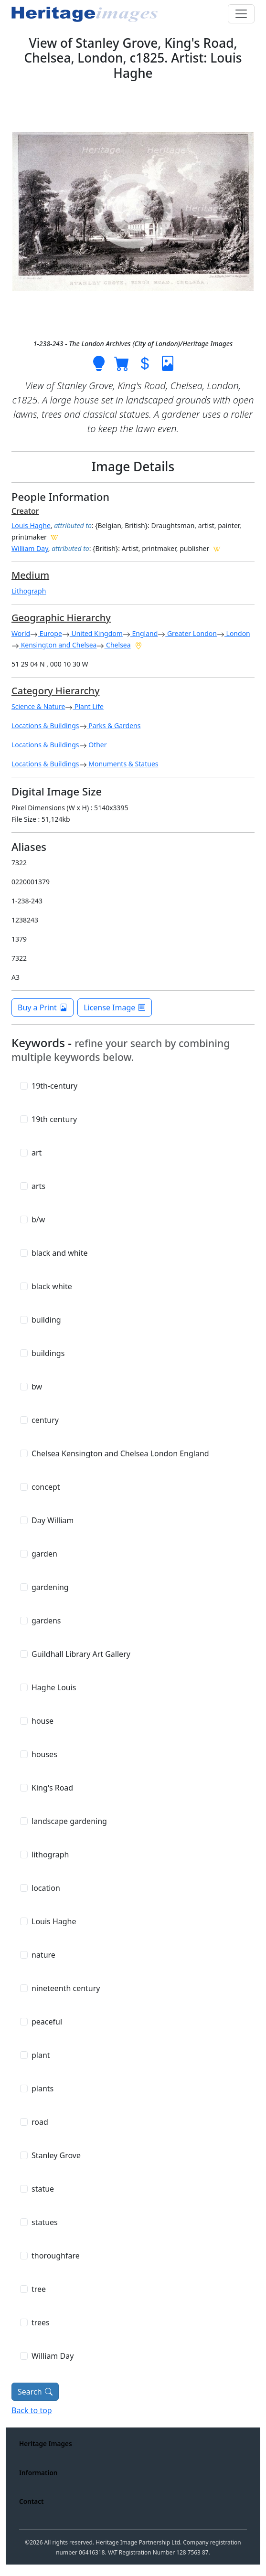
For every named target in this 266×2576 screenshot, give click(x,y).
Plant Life (88, 706)
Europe (50, 633)
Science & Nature (38, 706)
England (144, 633)
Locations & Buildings (45, 725)
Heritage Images (45, 2443)
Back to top (31, 2410)
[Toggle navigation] (241, 13)
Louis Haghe (31, 525)
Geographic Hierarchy (61, 617)
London (237, 633)
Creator (25, 511)
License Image (115, 1007)
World (20, 633)
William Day (29, 548)
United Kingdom (96, 633)
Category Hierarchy (55, 690)
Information (38, 2472)
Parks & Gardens (114, 725)
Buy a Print (42, 1007)
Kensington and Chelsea (57, 644)
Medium (30, 575)
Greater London (191, 633)
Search (35, 2391)
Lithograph (28, 590)
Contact (31, 2501)
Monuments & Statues (123, 763)
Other (97, 744)
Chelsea (117, 644)
